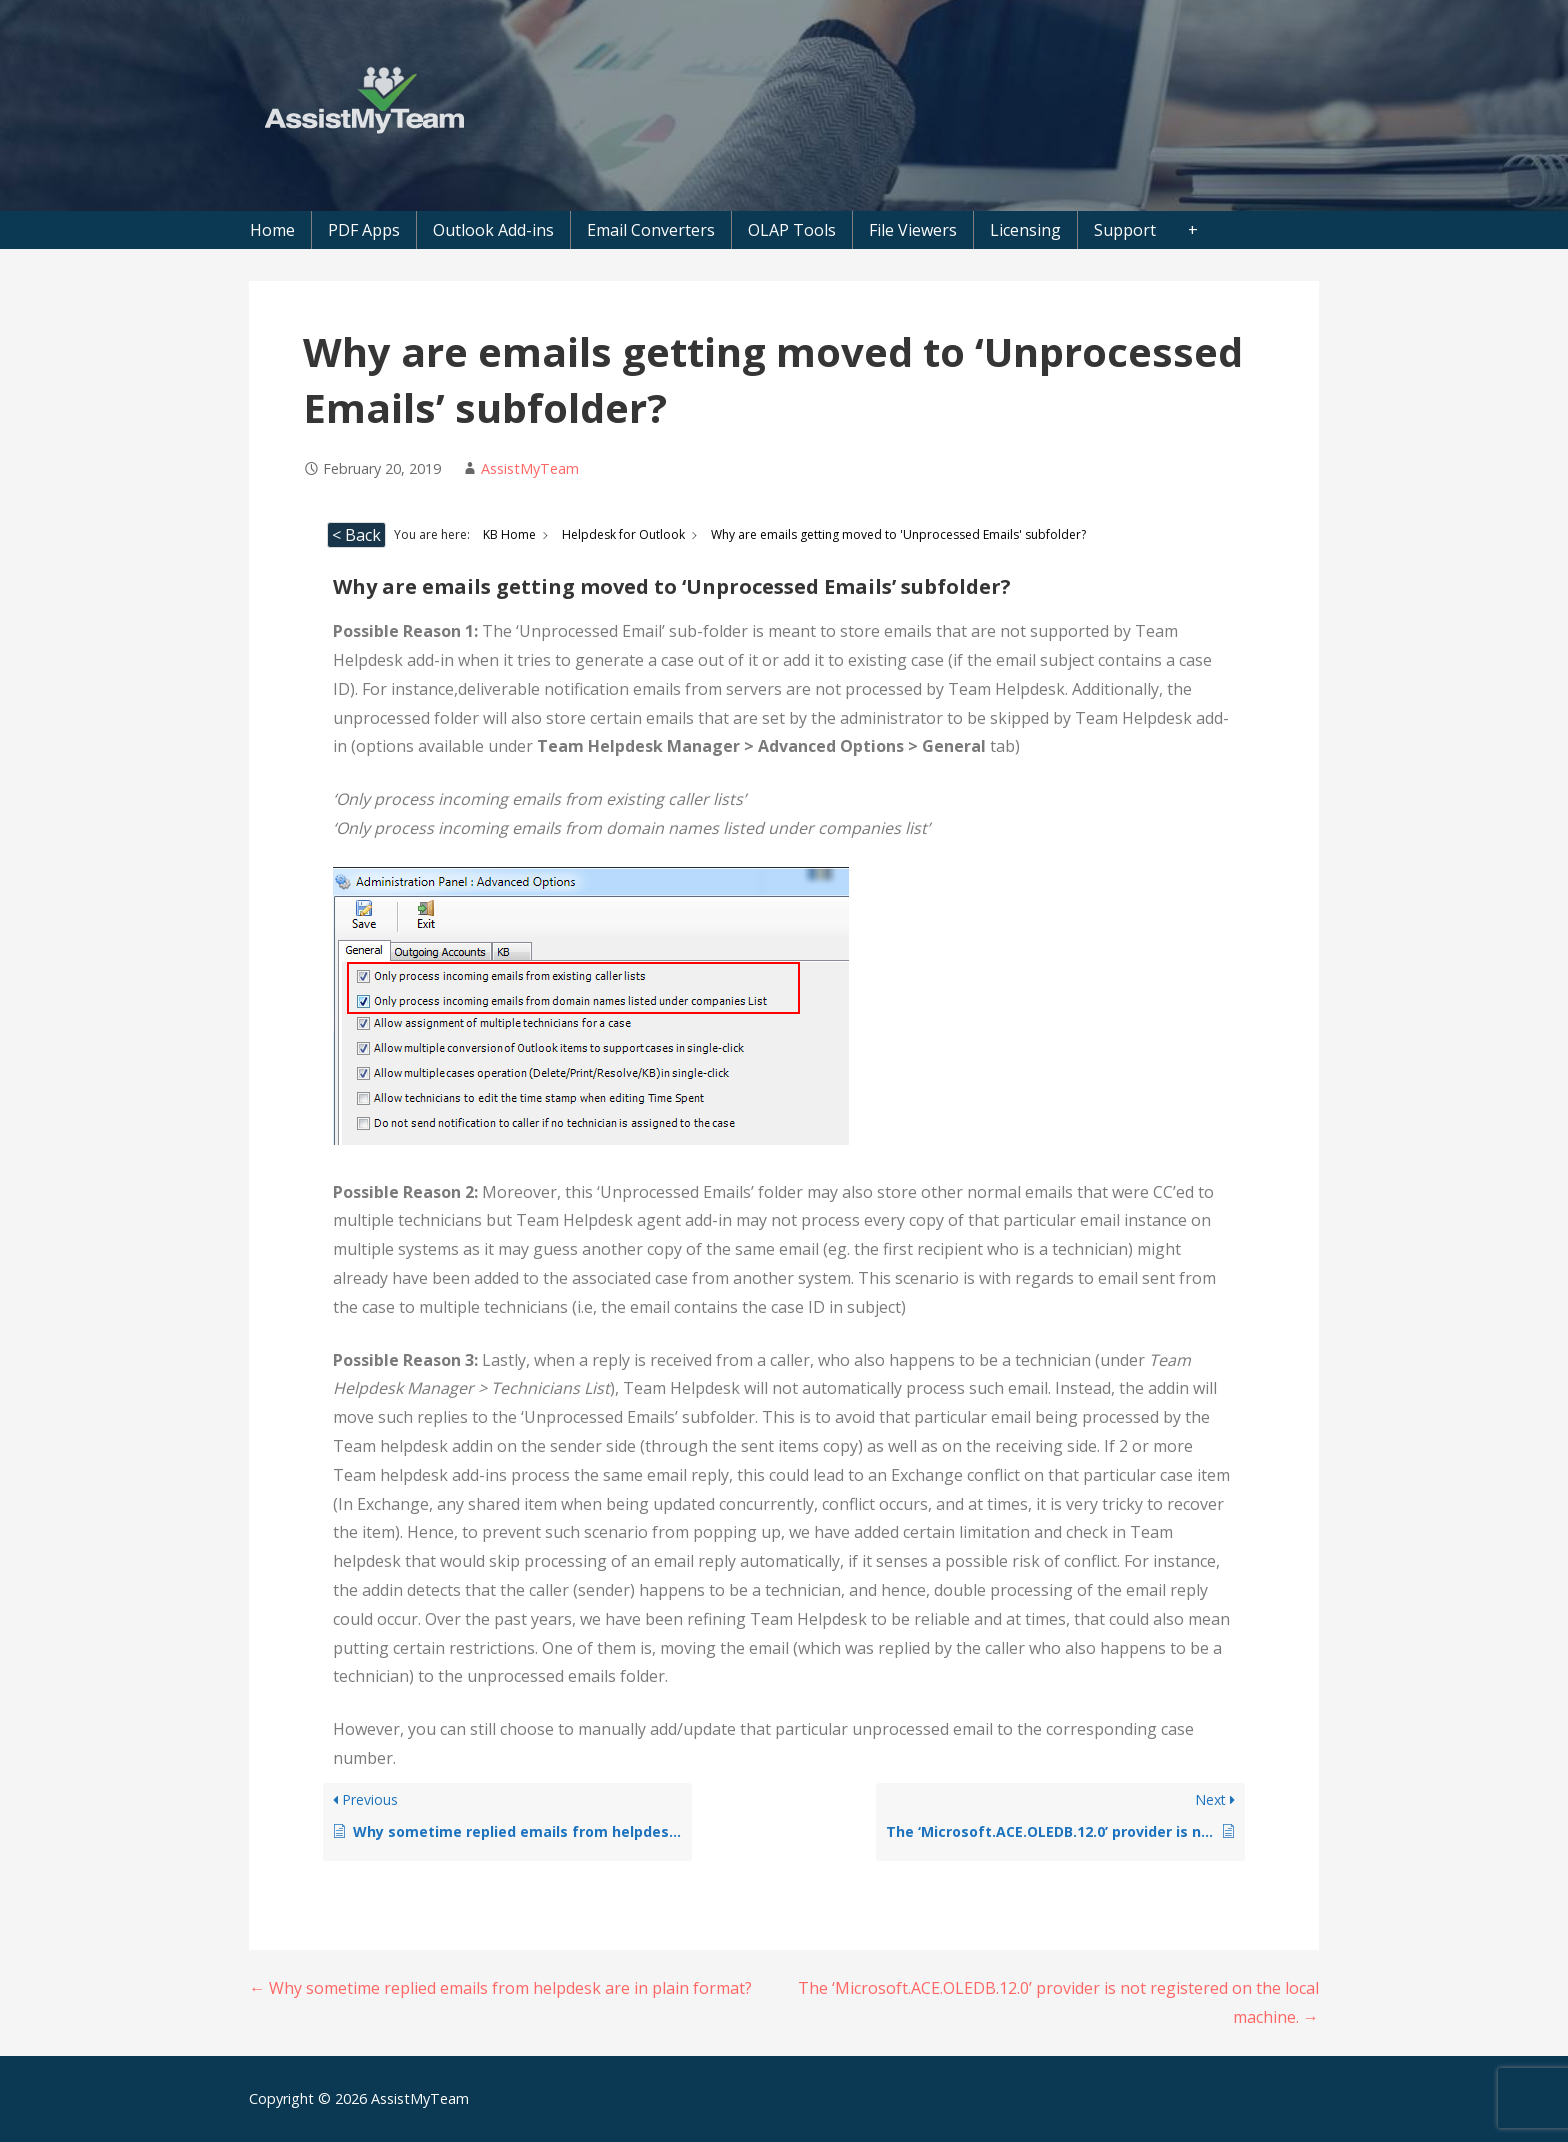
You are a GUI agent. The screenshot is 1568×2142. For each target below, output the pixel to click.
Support (1125, 230)
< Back (356, 535)
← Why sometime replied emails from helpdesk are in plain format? (500, 1988)
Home (272, 230)
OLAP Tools (792, 230)
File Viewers (913, 230)
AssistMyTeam (530, 468)
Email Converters (651, 230)
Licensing (1025, 230)
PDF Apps (364, 230)
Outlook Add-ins (493, 230)
